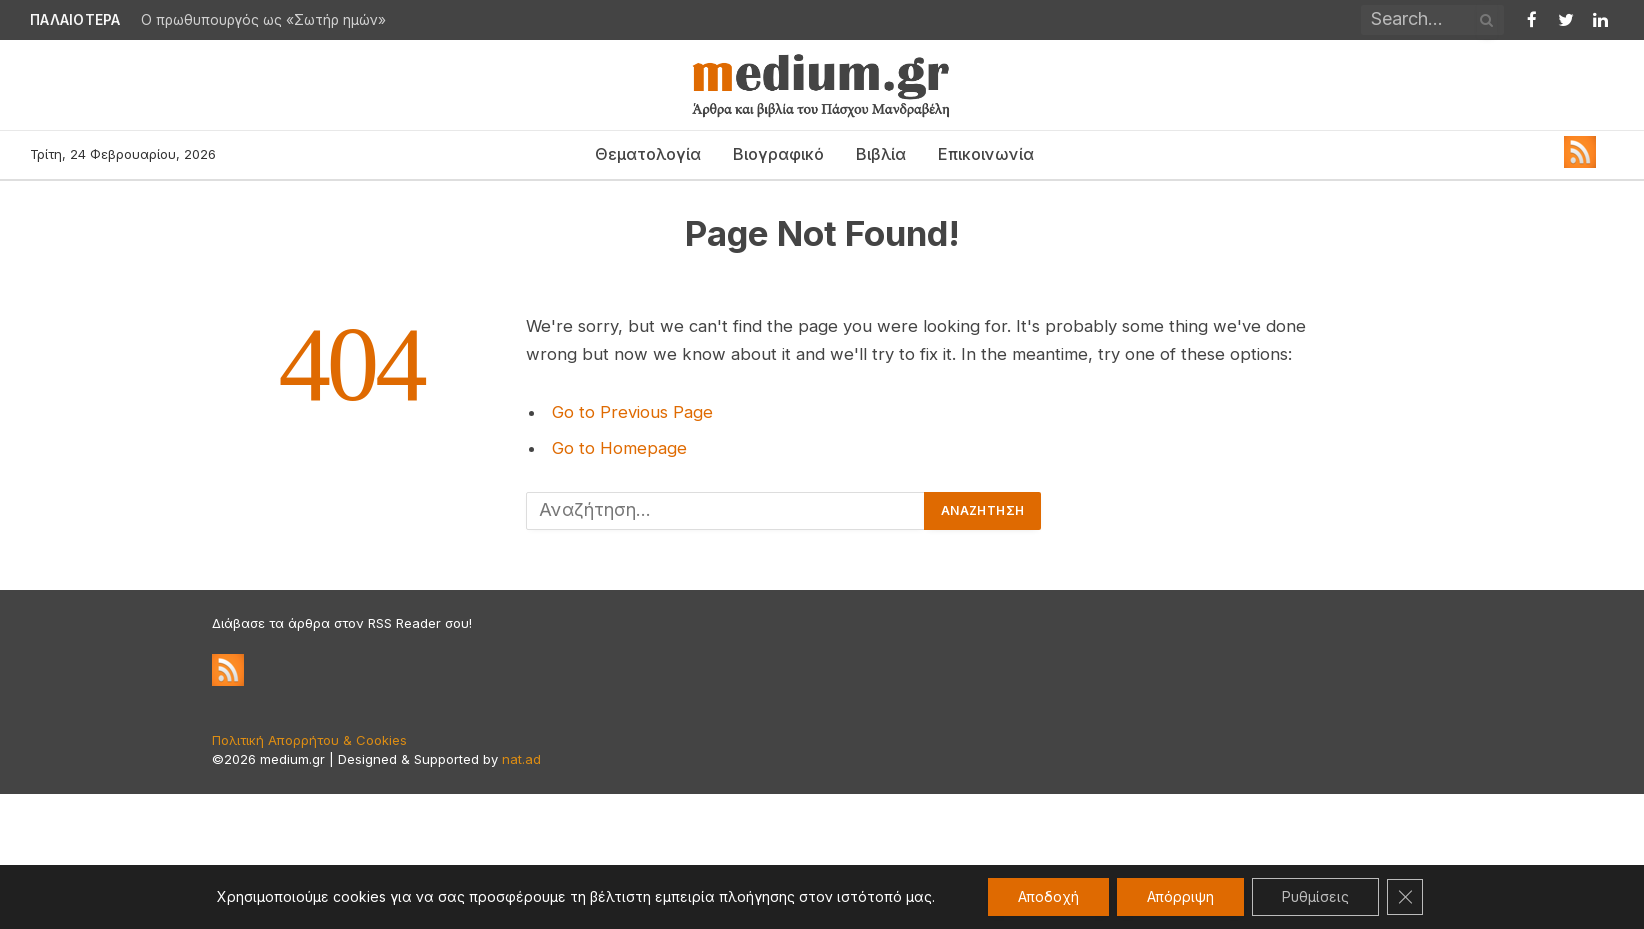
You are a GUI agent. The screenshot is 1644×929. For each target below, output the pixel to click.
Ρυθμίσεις (1315, 896)
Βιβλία (881, 154)
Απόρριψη (1180, 896)
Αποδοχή (1048, 896)
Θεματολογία (648, 154)
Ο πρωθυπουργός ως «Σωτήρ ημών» (263, 20)
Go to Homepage (619, 448)
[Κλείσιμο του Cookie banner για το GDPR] (1405, 897)
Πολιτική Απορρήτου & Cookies (309, 740)
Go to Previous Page (632, 412)
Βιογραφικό (778, 154)
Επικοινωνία (986, 154)
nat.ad (521, 759)
